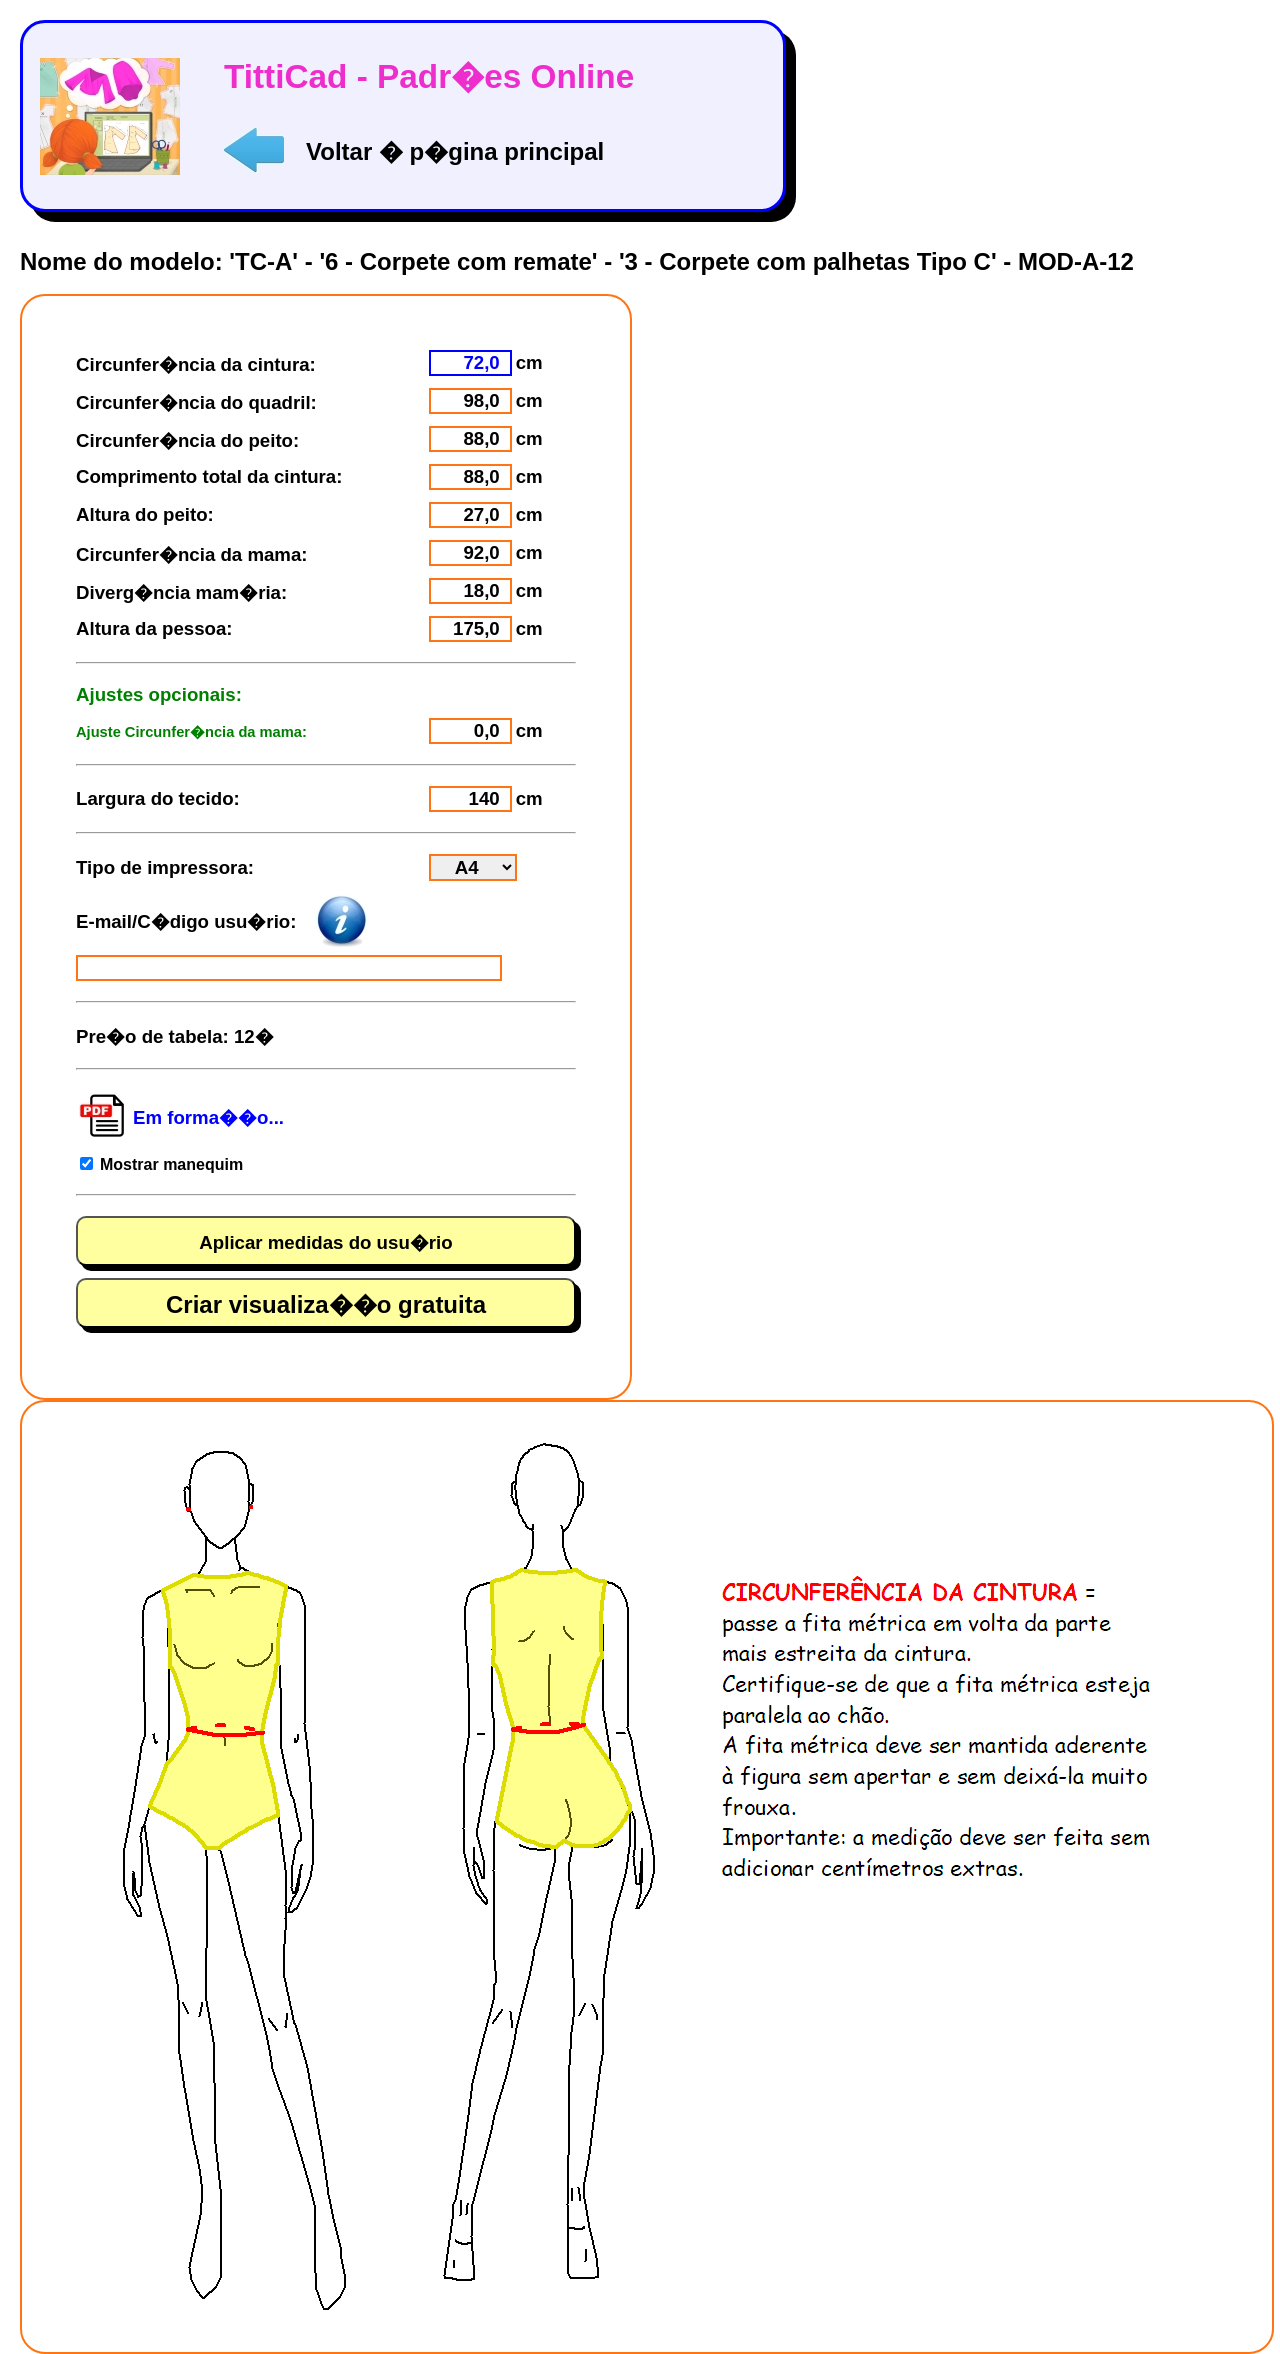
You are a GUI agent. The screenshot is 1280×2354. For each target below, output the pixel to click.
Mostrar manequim (171, 1164)
